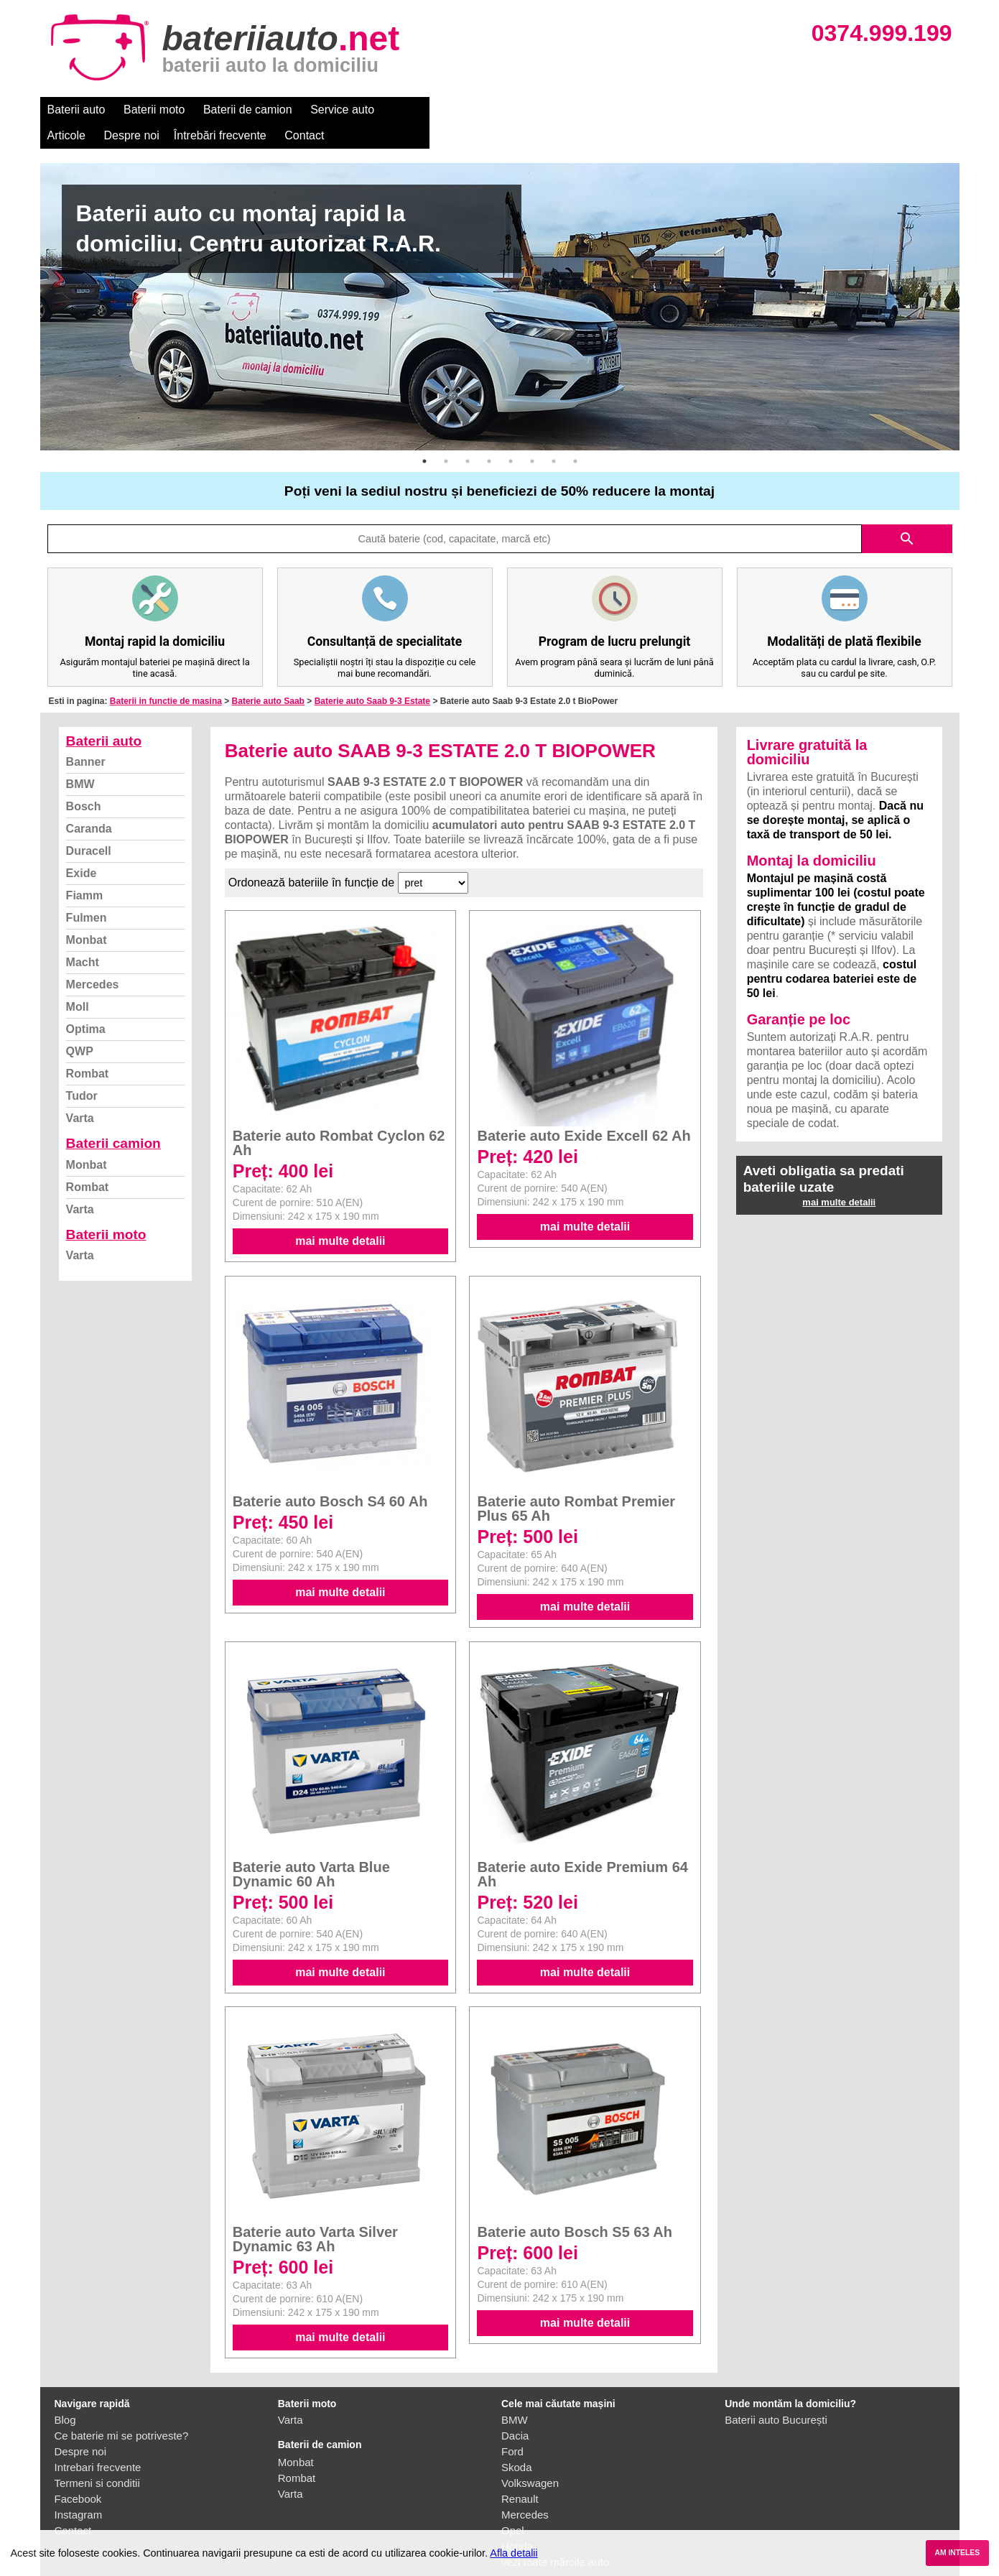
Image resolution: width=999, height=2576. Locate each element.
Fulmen (86, 892)
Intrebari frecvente (98, 2441)
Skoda (516, 2441)
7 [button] (554, 435)
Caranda (89, 803)
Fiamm (84, 869)
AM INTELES (957, 2553)
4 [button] (489, 435)
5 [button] (510, 435)
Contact (649, 109)
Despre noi (477, 109)
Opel (512, 2504)
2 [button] (446, 435)
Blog (65, 2394)
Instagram (79, 2489)
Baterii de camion (247, 109)
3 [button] (467, 435)
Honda (517, 2520)
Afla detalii (513, 2553)
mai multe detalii (340, 1215)
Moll (77, 981)
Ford (512, 2425)
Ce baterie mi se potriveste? (122, 2410)
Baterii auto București (776, 2394)
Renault (520, 2473)
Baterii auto (76, 109)
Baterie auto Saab (268, 675)
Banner (86, 736)
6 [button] (532, 435)
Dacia (515, 2410)
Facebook (78, 2473)
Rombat (87, 1048)
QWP (79, 1025)
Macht (82, 936)
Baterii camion (113, 1117)
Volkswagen (530, 2457)
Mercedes (92, 959)
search (907, 513)
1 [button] (424, 435)
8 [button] (575, 435)
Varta (80, 1092)
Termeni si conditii (97, 2457)
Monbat (86, 914)
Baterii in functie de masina (166, 675)
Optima (86, 1003)
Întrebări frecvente (565, 109)
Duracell (88, 825)
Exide (81, 847)
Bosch (83, 780)
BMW (80, 758)
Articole (412, 109)
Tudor (82, 1070)
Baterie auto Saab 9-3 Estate (372, 675)
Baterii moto (154, 109)
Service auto (342, 109)
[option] (499, 281)
